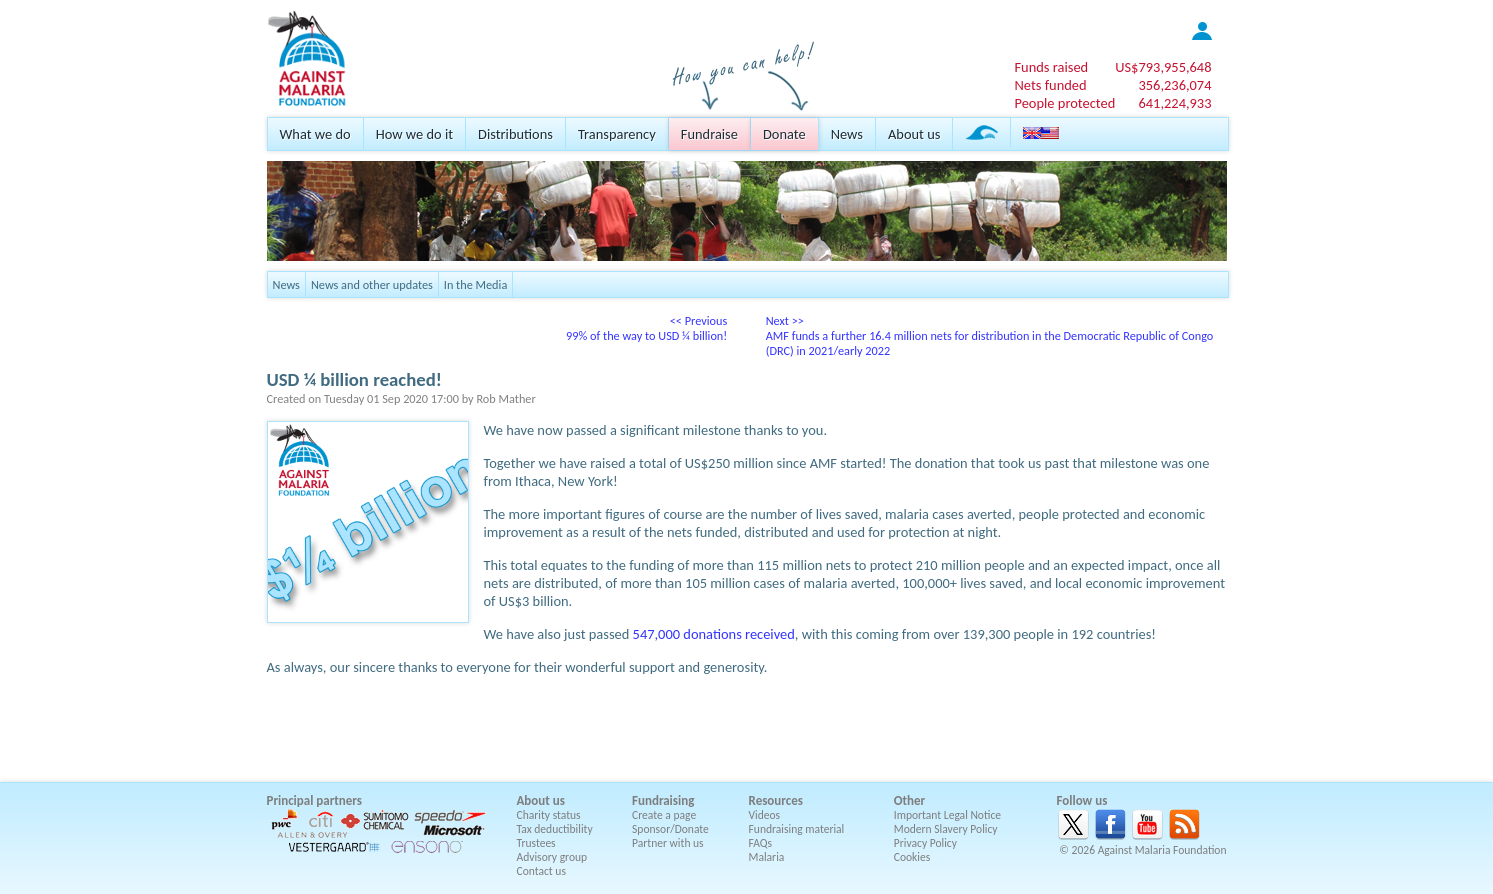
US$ (1163, 67)
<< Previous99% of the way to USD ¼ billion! (646, 328)
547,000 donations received (714, 634)
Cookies (912, 857)
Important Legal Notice (947, 815)
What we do (315, 134)
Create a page (664, 815)
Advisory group (552, 857)
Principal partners (314, 800)
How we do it (414, 134)
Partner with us (668, 843)
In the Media (475, 284)
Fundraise (709, 134)
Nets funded (1050, 85)
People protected (1064, 103)
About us (914, 134)
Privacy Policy (925, 843)
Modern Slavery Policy (946, 829)
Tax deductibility (555, 829)
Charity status (549, 815)
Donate (784, 134)
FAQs (761, 843)
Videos (765, 815)
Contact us (541, 871)
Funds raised (1051, 67)
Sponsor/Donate (670, 829)
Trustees (536, 843)
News (847, 134)
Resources (776, 800)
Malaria (767, 857)
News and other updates (372, 284)
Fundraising (663, 800)
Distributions (515, 134)
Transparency (617, 134)
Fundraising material (797, 829)
